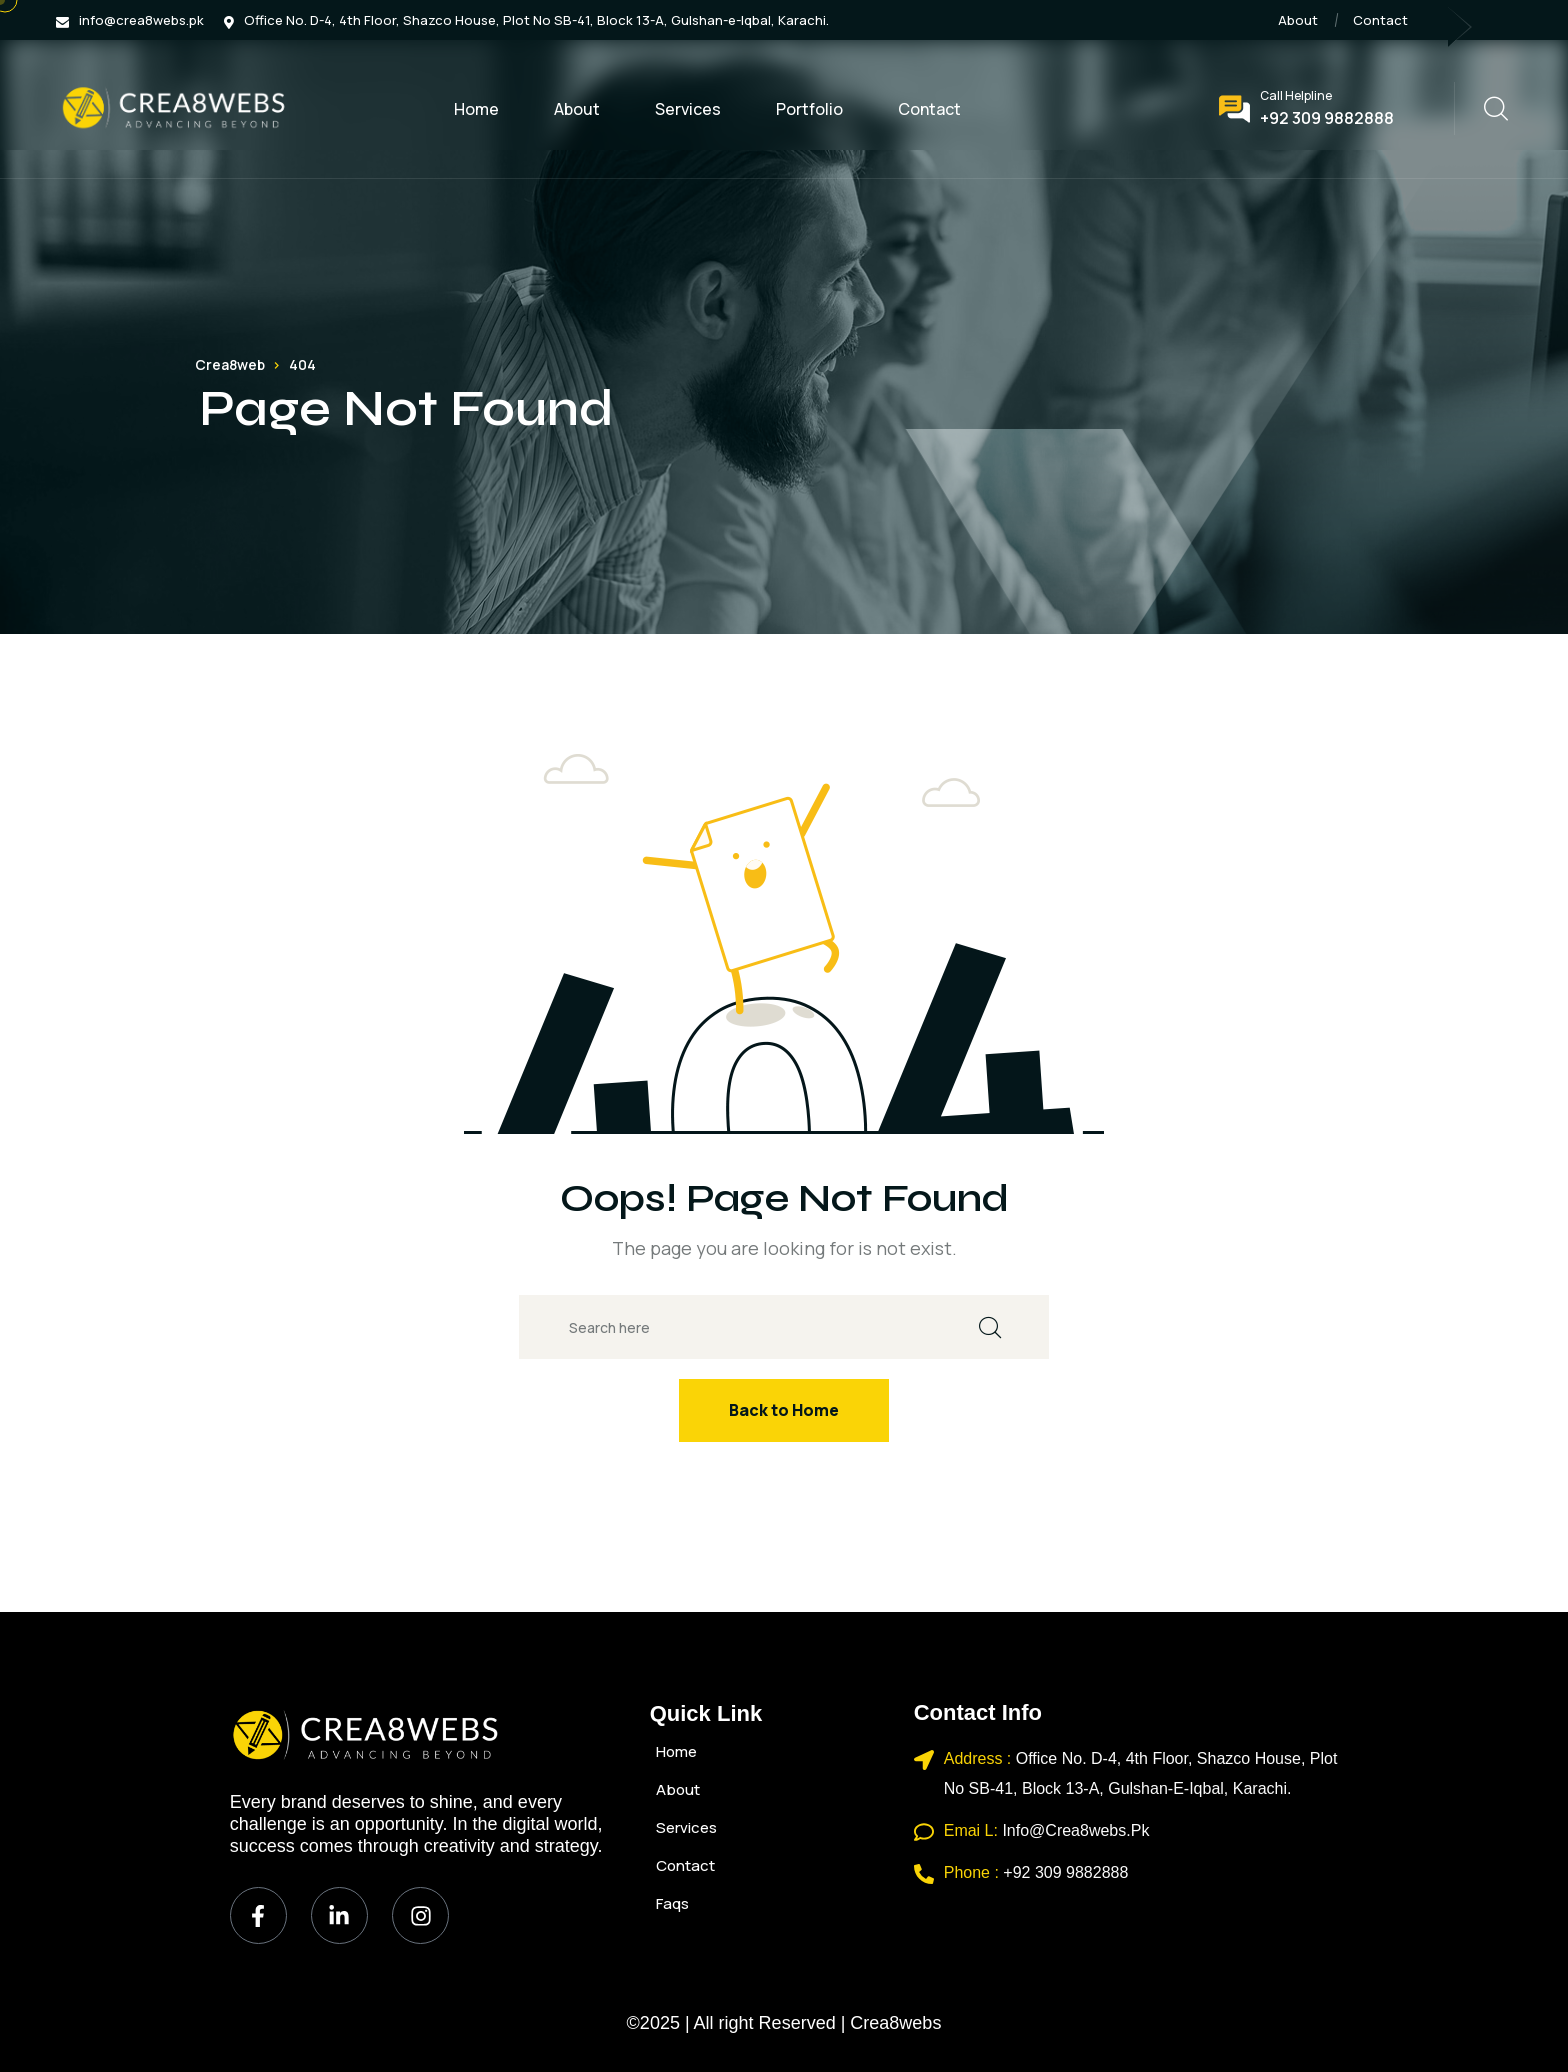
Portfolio (809, 109)
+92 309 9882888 (1327, 118)
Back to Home (784, 1410)
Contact (1380, 20)
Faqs (672, 1903)
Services (688, 109)
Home (476, 109)
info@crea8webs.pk (141, 20)
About (1298, 20)
